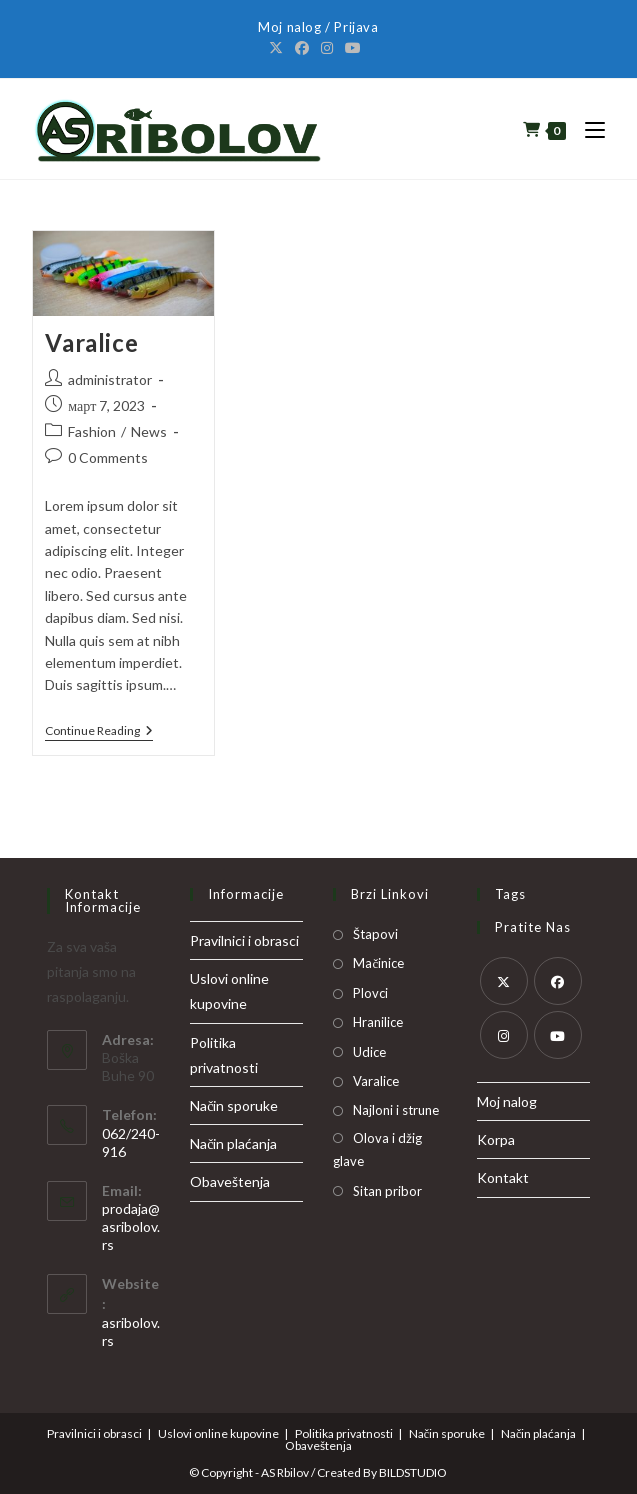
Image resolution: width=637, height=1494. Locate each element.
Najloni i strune (396, 1110)
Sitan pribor (387, 1191)
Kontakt (503, 1177)
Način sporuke (234, 1105)
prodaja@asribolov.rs (131, 1226)
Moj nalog (507, 1101)
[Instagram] (327, 48)
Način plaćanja (233, 1143)
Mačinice (378, 963)
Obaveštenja (230, 1181)
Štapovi (375, 934)
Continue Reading (99, 731)
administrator (110, 379)
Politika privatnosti (344, 1433)
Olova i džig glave (377, 1149)
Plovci (370, 993)
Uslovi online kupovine (218, 1433)
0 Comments (108, 457)
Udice (369, 1052)
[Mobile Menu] (587, 129)
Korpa (496, 1139)
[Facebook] (302, 48)
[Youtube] (353, 48)
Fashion (92, 431)
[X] (279, 48)
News (149, 431)
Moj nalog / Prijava (318, 27)
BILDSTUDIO (413, 1472)
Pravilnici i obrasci (244, 940)
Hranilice (378, 1022)
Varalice (91, 342)
